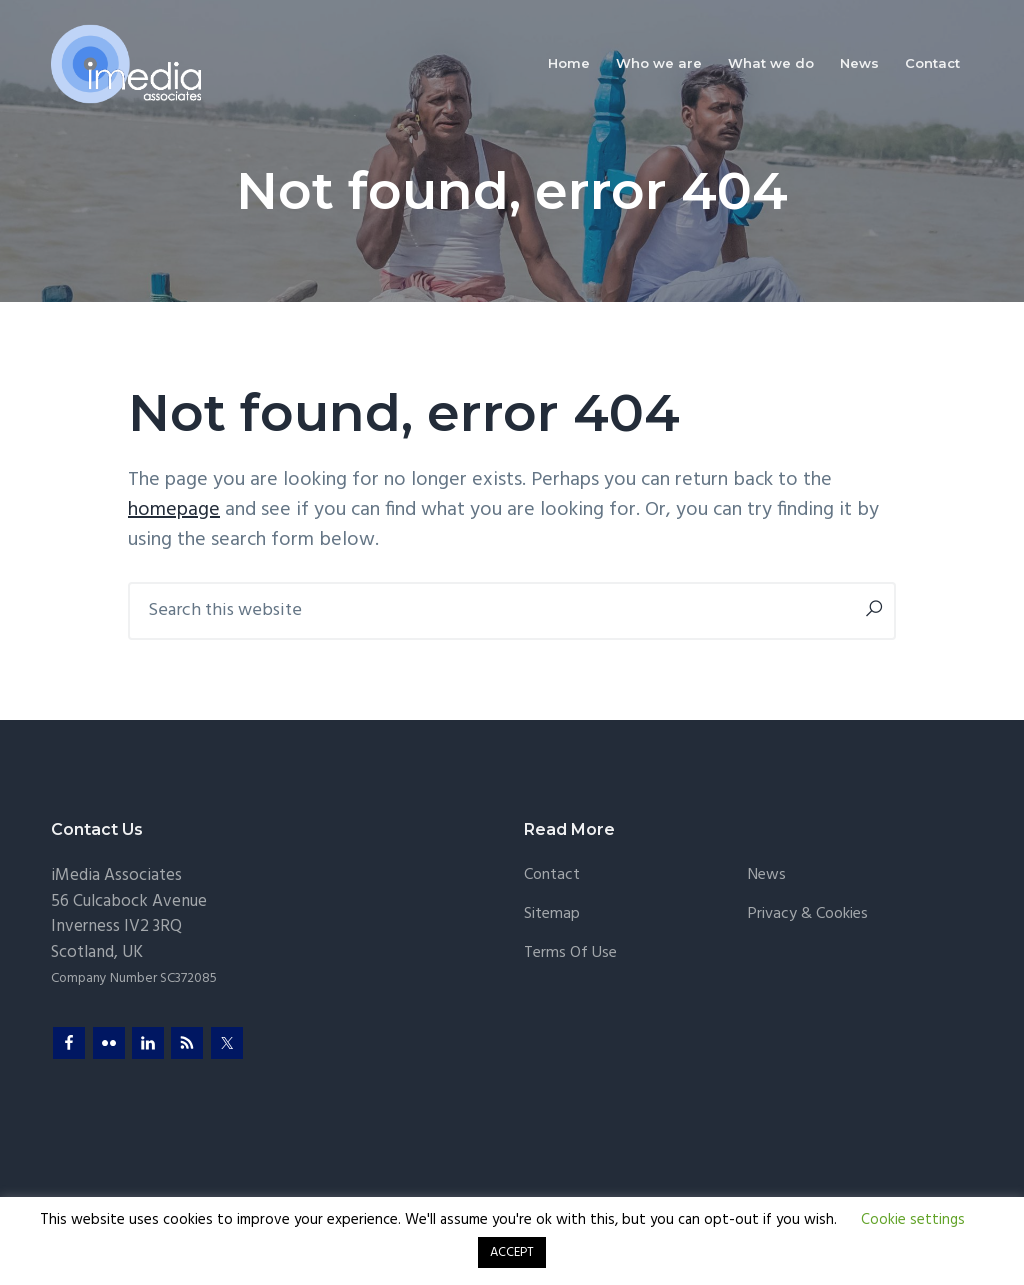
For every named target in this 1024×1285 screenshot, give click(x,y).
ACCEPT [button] (512, 1252)
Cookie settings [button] (913, 1220)
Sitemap (552, 914)
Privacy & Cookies (808, 914)
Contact (552, 875)
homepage (174, 510)
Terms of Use (570, 953)
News (767, 875)
